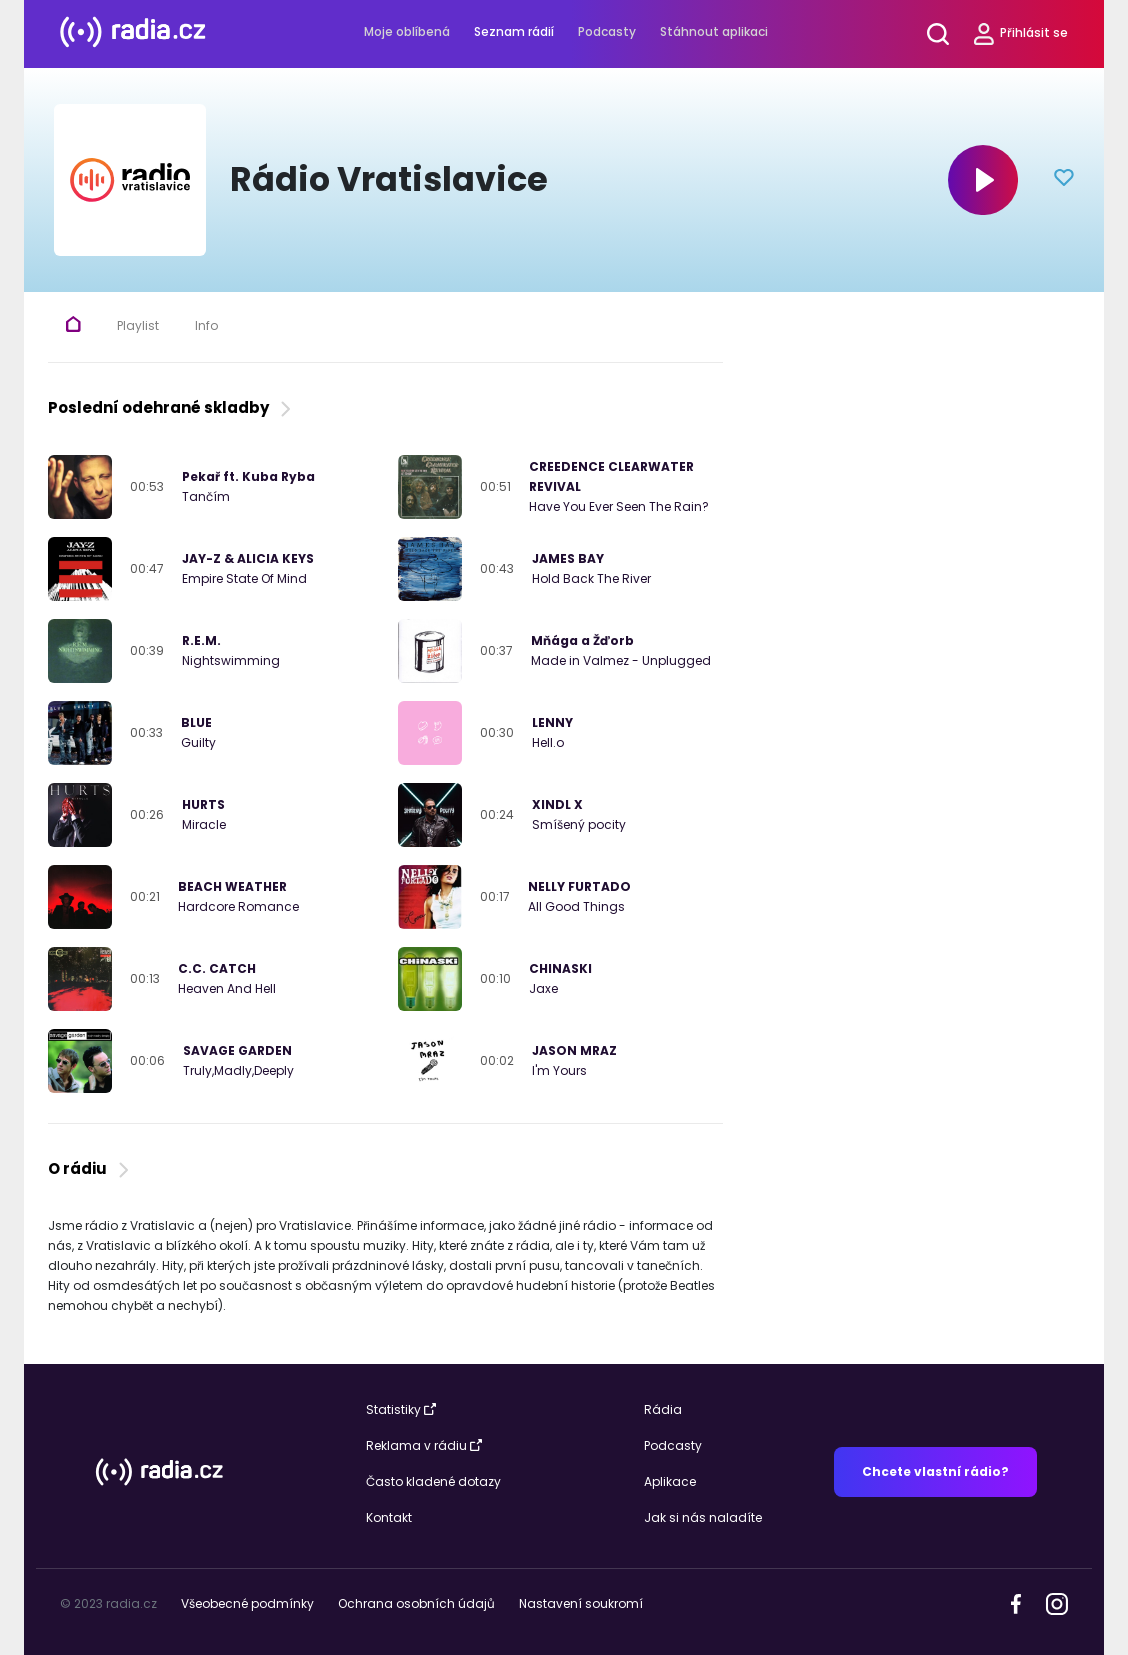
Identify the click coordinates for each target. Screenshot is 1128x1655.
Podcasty (607, 31)
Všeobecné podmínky (247, 1603)
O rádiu (90, 1168)
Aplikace (670, 1481)
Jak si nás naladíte (703, 1517)
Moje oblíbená (407, 31)
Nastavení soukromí (581, 1603)
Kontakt (389, 1517)
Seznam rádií (514, 31)
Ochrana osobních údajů (416, 1603)
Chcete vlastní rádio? (935, 1471)
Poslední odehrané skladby (171, 407)
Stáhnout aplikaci (714, 31)
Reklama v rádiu (424, 1445)
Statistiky (401, 1409)
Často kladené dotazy (433, 1481)
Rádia (663, 1409)
